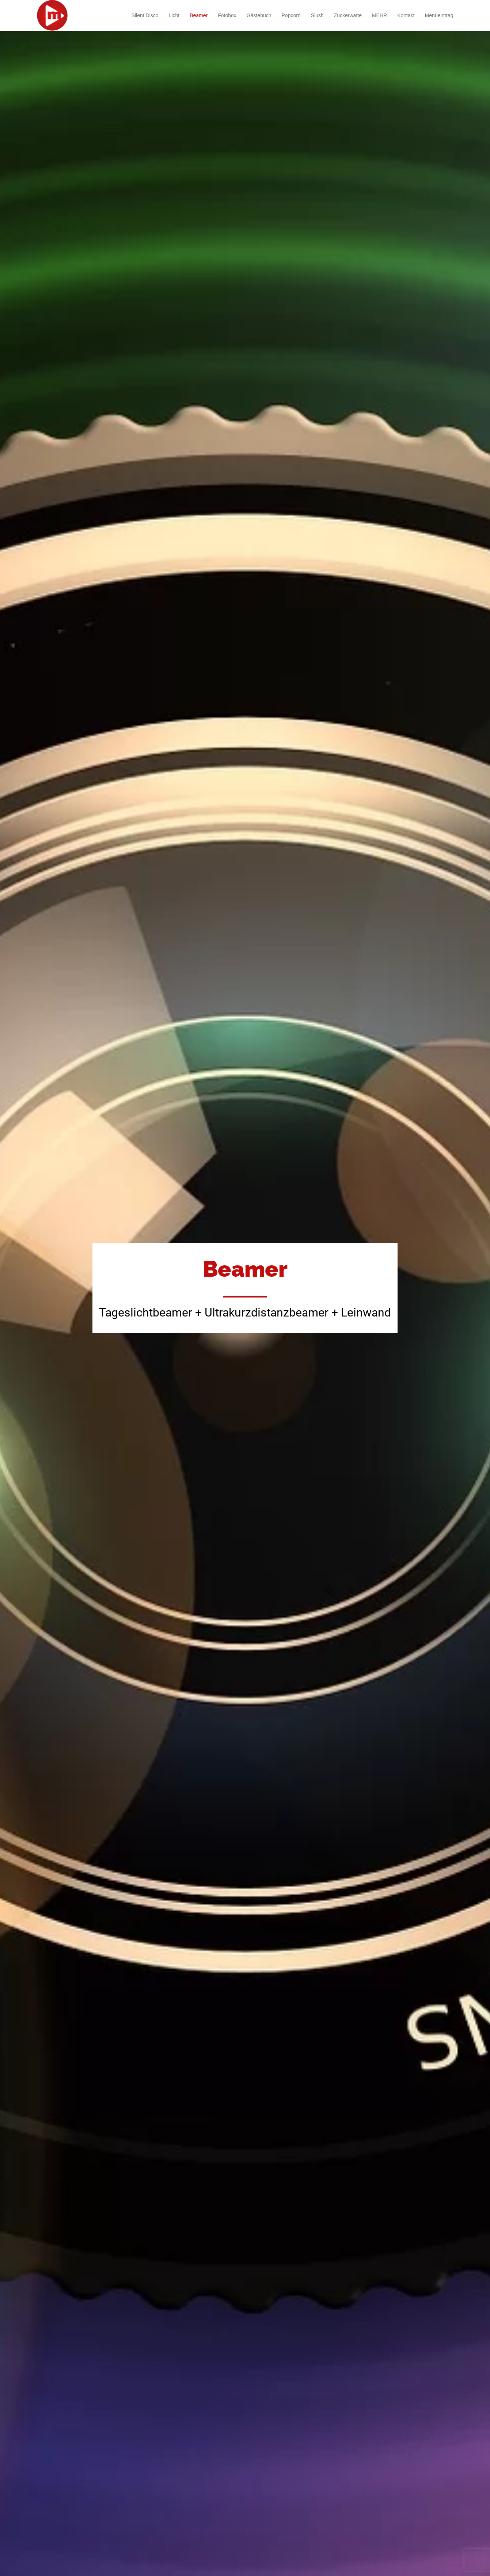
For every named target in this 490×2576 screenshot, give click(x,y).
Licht (174, 15)
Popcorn (291, 15)
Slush (317, 15)
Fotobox (227, 15)
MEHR (379, 15)
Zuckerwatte (348, 15)
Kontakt (405, 15)
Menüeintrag (439, 15)
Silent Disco (145, 15)
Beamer (199, 15)
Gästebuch (259, 15)
